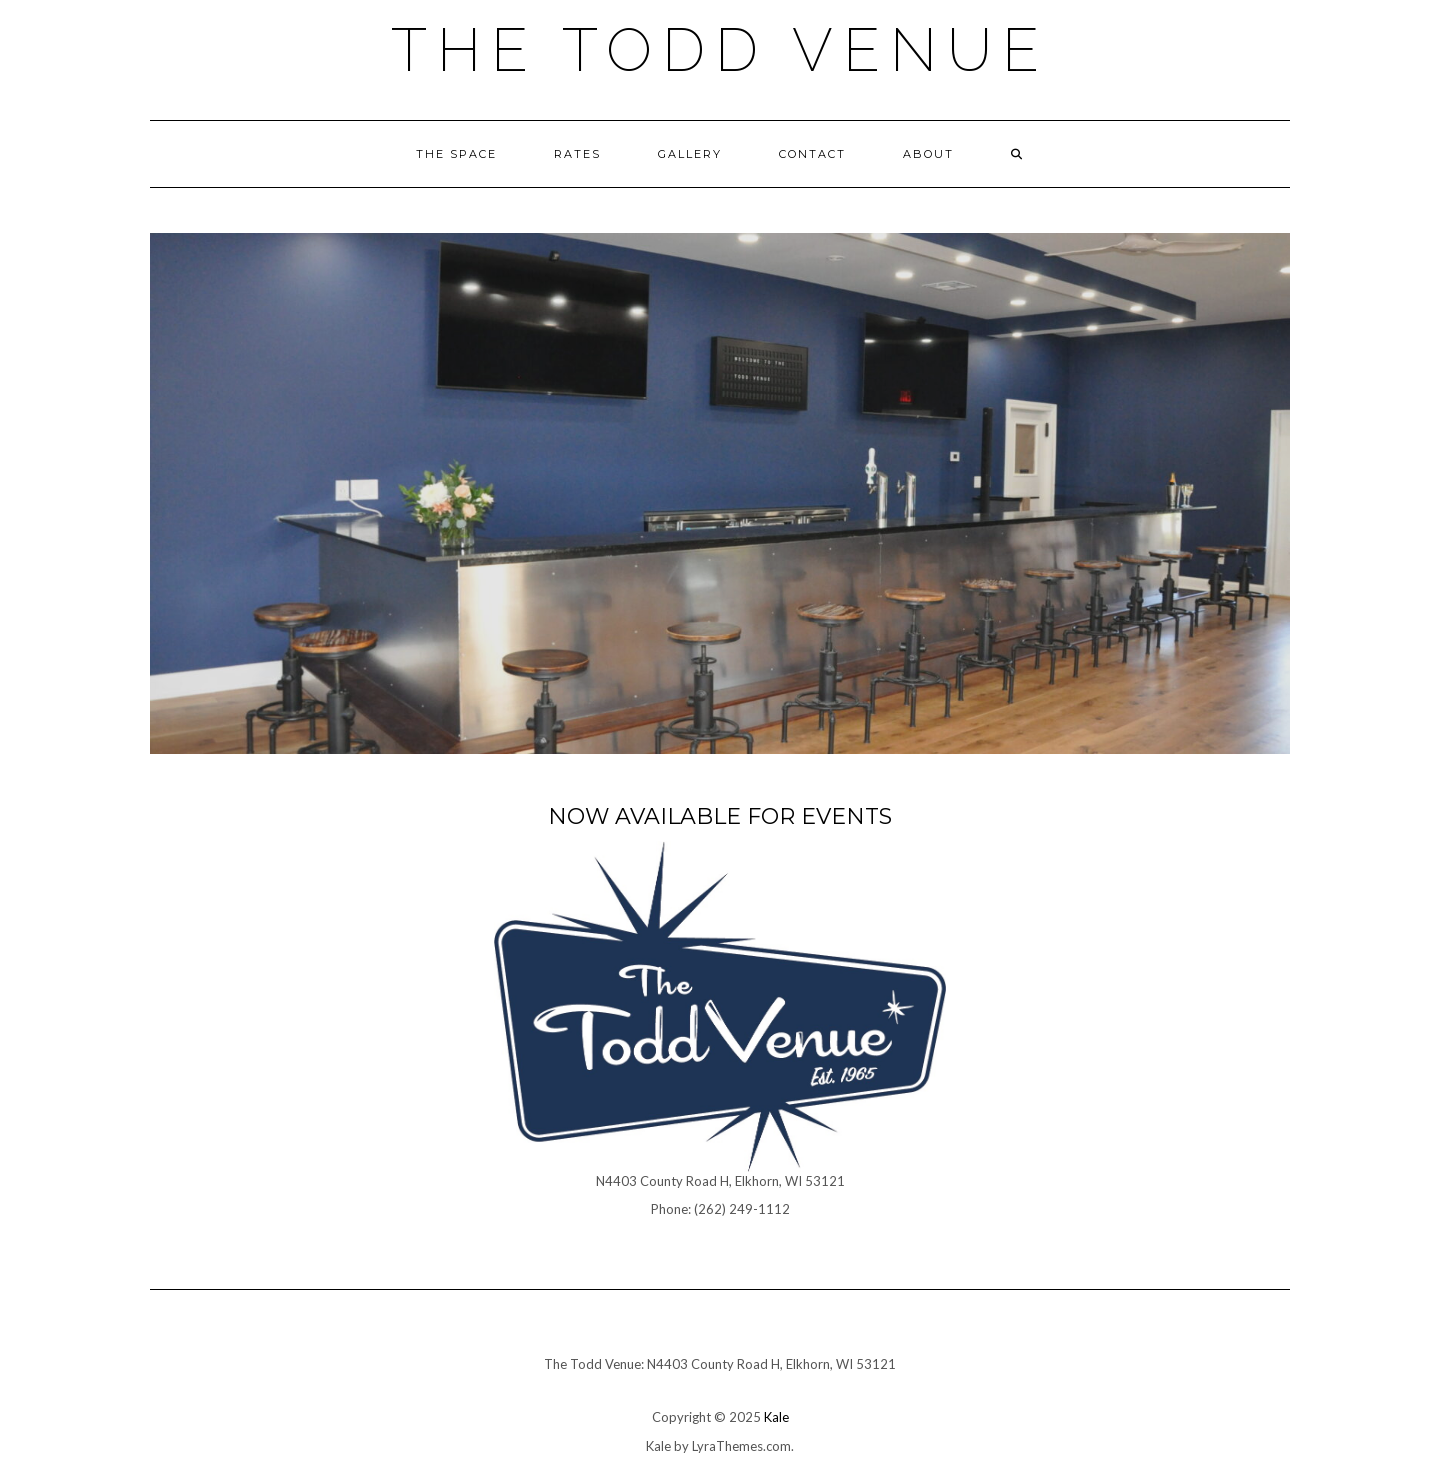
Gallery (690, 154)
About (928, 154)
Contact (812, 154)
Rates (577, 154)
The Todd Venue (720, 50)
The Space (456, 154)
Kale (776, 1417)
